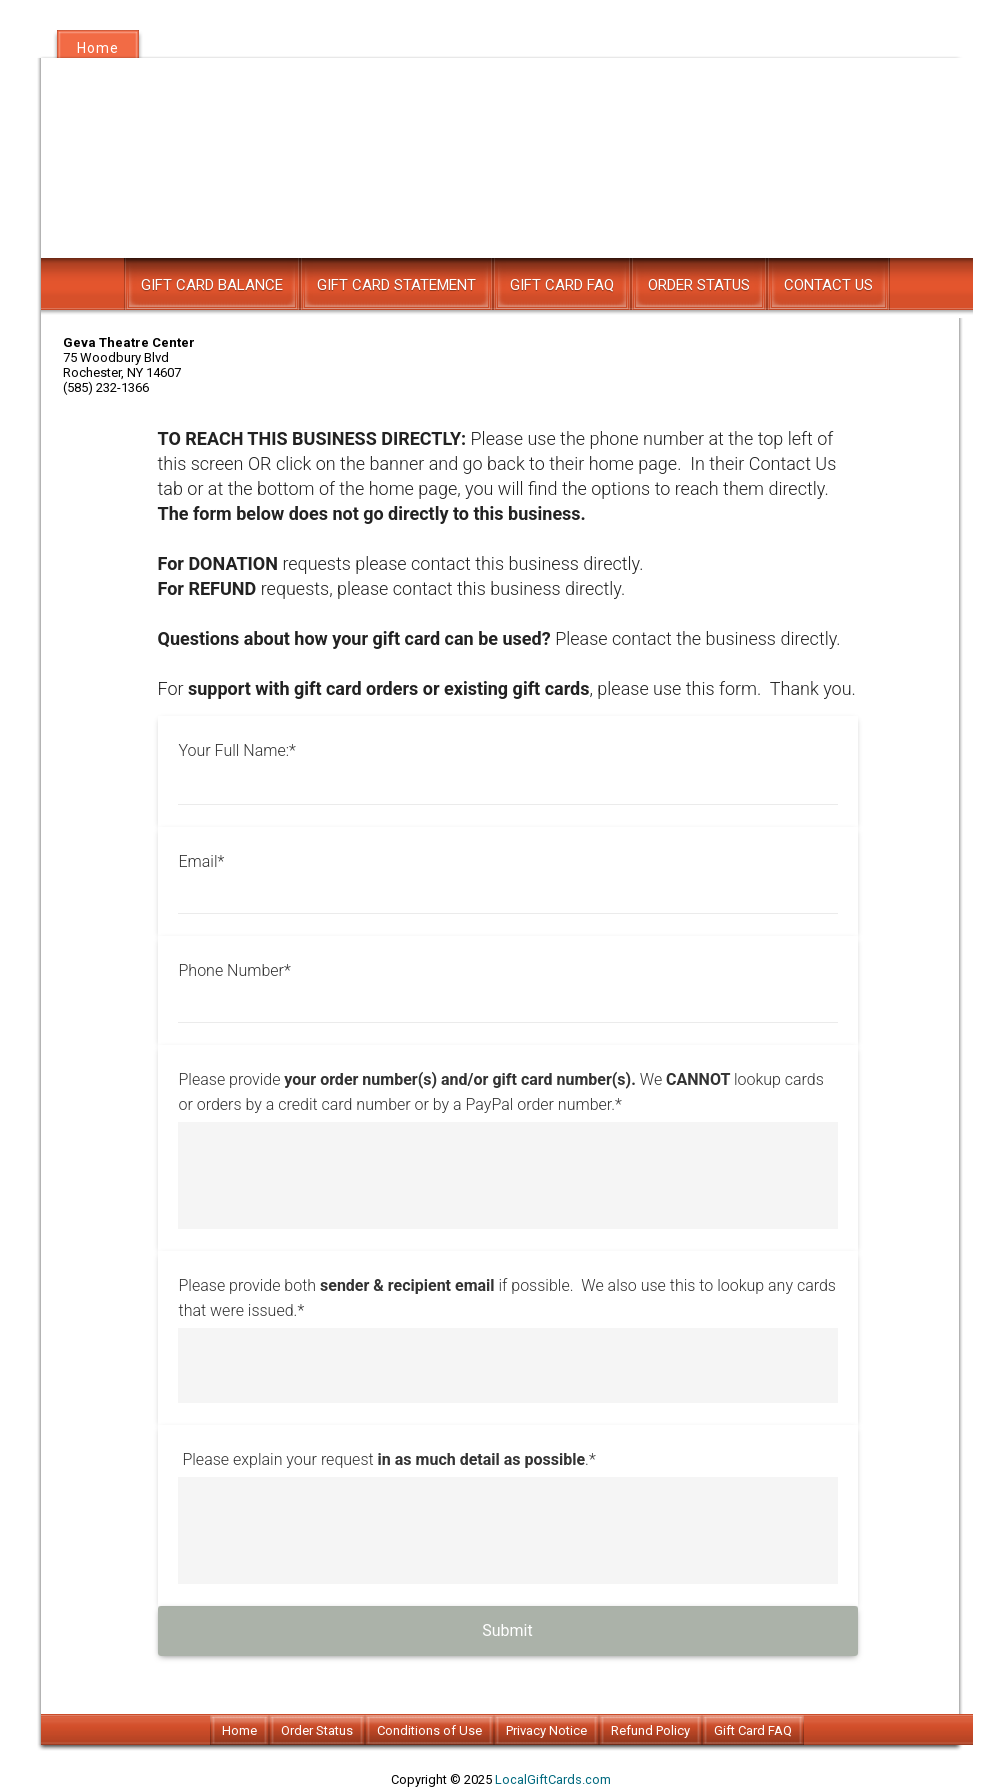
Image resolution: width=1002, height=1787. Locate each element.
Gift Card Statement (396, 285)
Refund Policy (650, 1730)
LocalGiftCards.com (553, 1779)
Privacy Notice (546, 1730)
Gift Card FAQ (562, 285)
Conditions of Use (429, 1730)
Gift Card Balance (212, 285)
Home (98, 48)
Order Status (699, 285)
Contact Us (828, 285)
